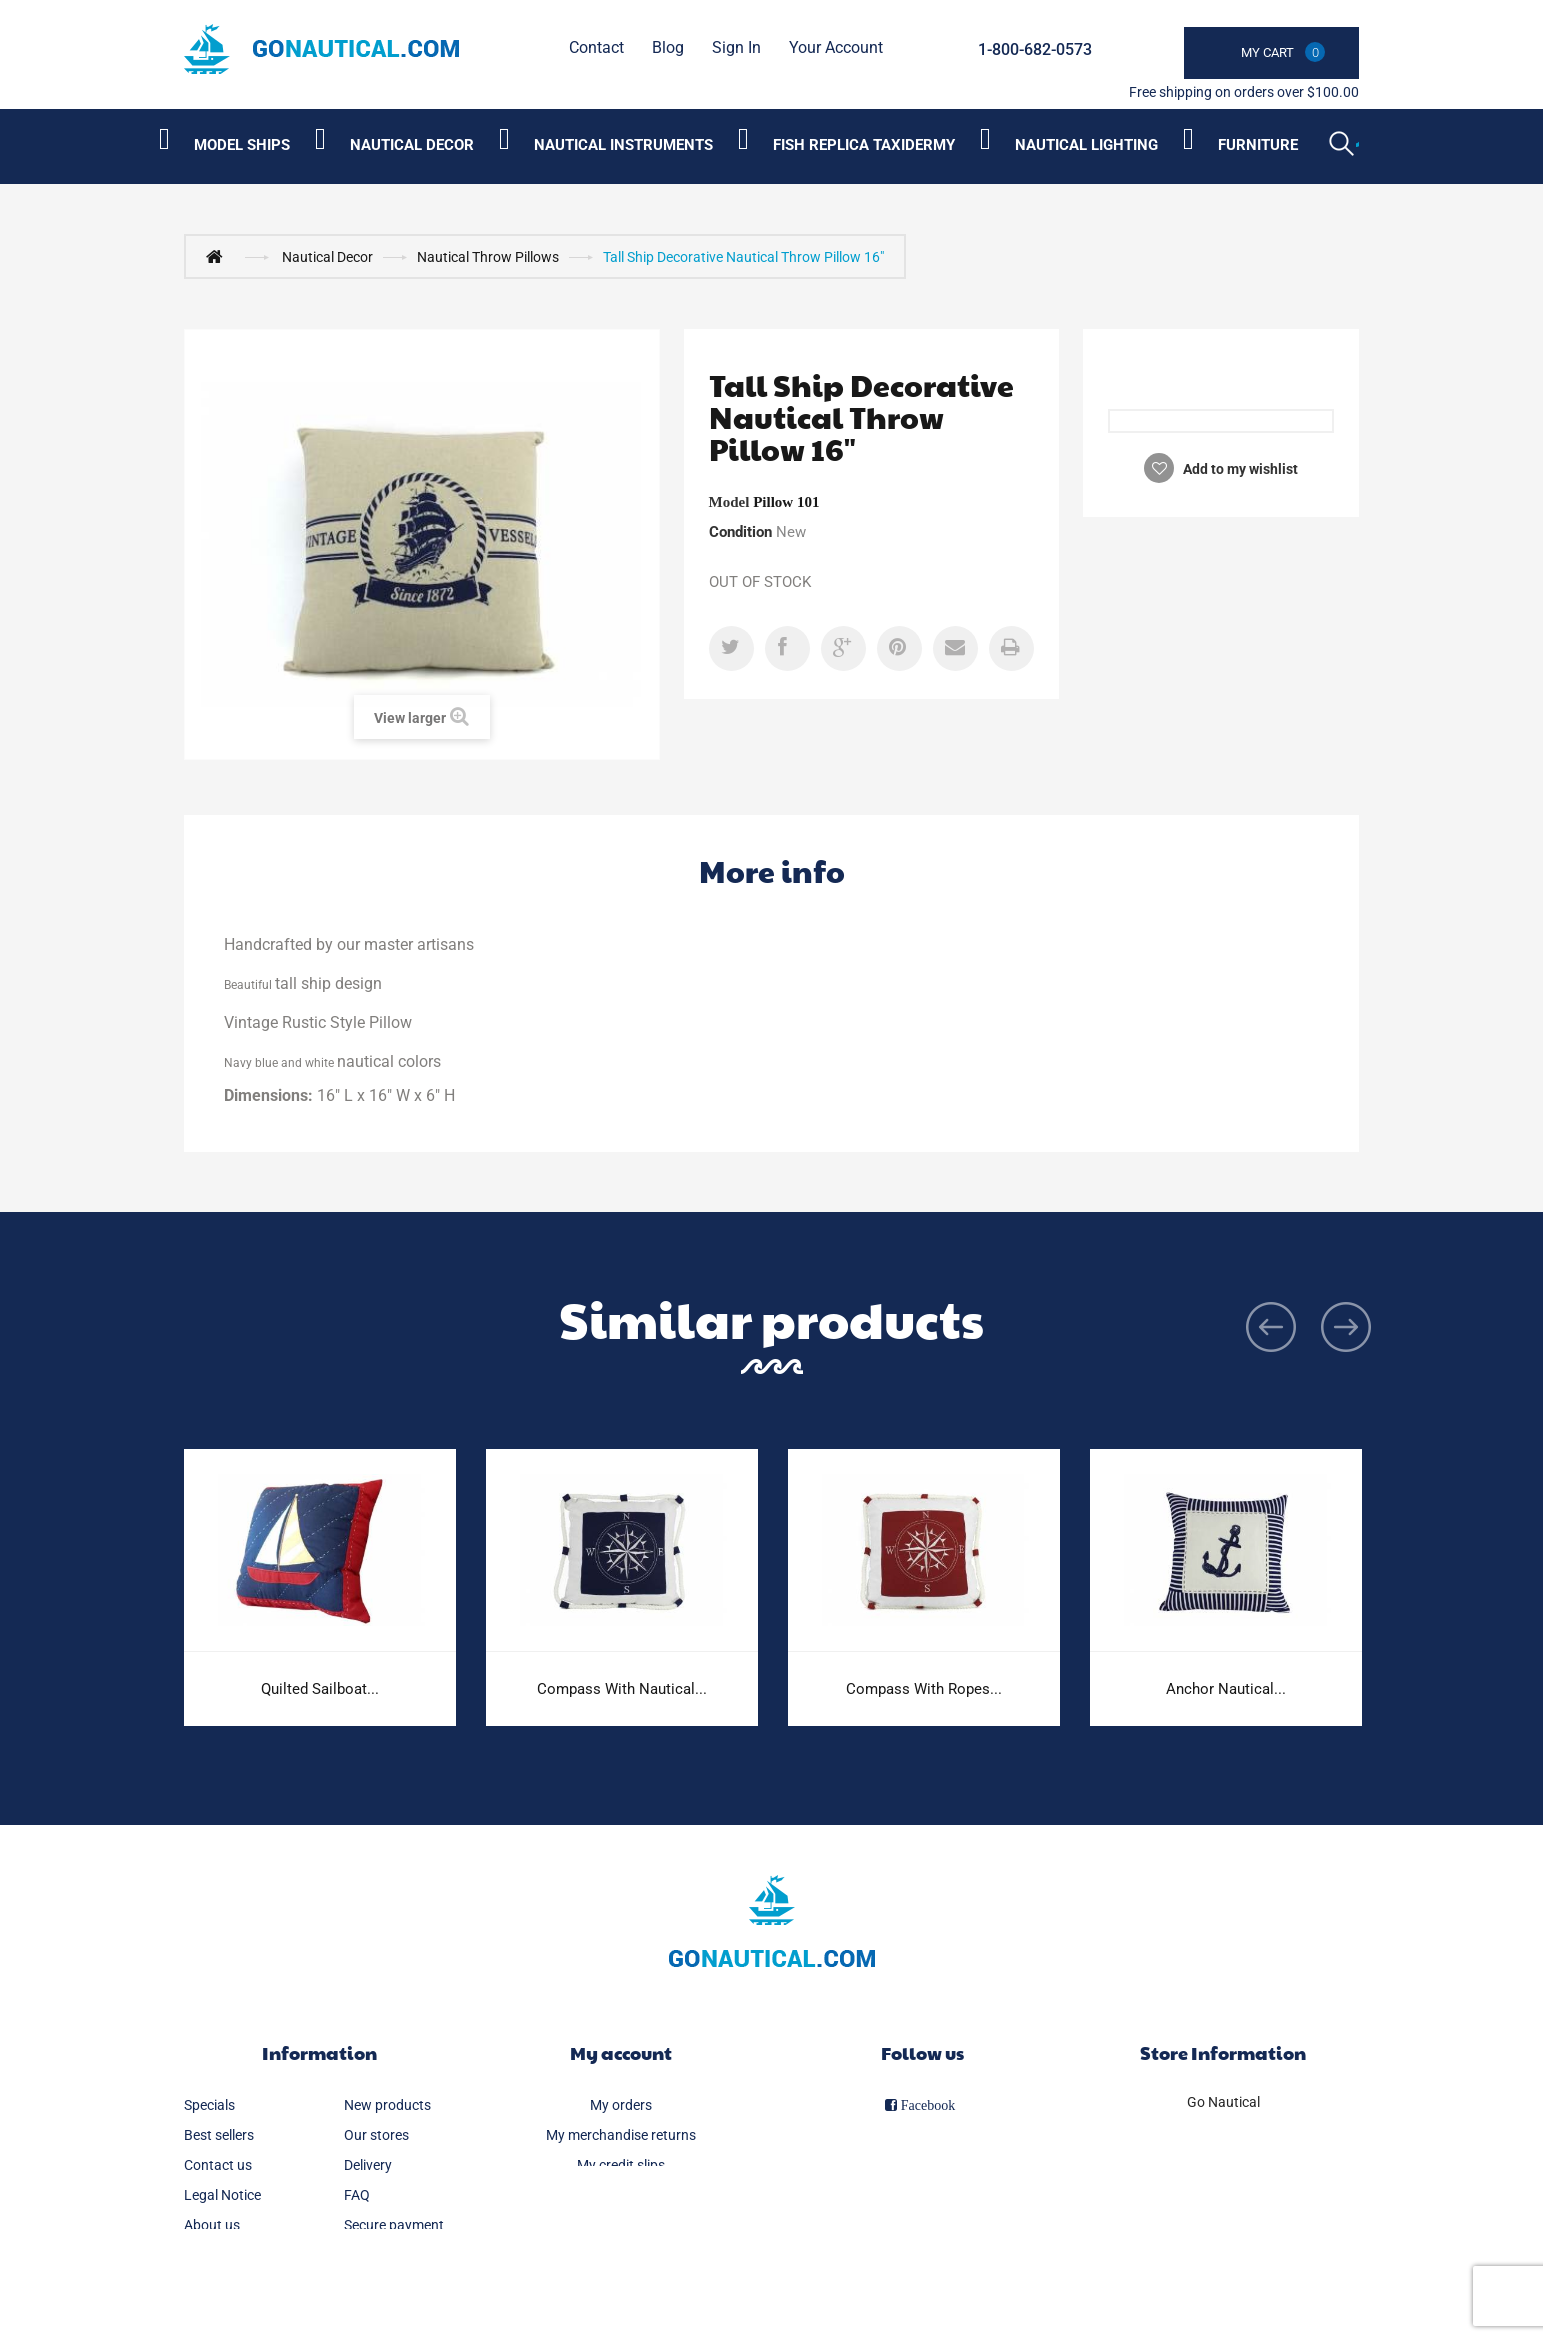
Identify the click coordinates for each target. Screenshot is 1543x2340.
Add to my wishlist (1239, 469)
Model (729, 502)
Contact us (218, 2165)
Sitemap (209, 2255)
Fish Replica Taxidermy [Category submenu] (864, 145)
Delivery (368, 2165)
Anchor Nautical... (1226, 1689)
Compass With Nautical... (622, 1689)
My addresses (621, 2195)
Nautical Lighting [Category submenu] (1086, 145)
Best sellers (219, 2135)
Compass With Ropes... (924, 1689)
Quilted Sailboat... (320, 1689)
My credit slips (621, 2165)
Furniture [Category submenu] (1258, 145)
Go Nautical (1223, 2102)
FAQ (357, 2195)
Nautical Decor (327, 257)
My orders (621, 2105)
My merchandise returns (621, 2135)
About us (212, 2225)
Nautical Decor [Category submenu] (412, 145)
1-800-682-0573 (1035, 49)
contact (596, 47)
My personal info (620, 2225)
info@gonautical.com (1223, 2186)
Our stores (376, 2135)
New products (387, 2105)
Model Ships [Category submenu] (242, 145)
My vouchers (620, 2255)
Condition (740, 532)
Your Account (836, 47)
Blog (668, 47)
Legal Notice (222, 2195)
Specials (209, 2105)
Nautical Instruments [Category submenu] (623, 145)
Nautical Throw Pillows (488, 257)
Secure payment (394, 2225)
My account (621, 2052)
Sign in (736, 47)
